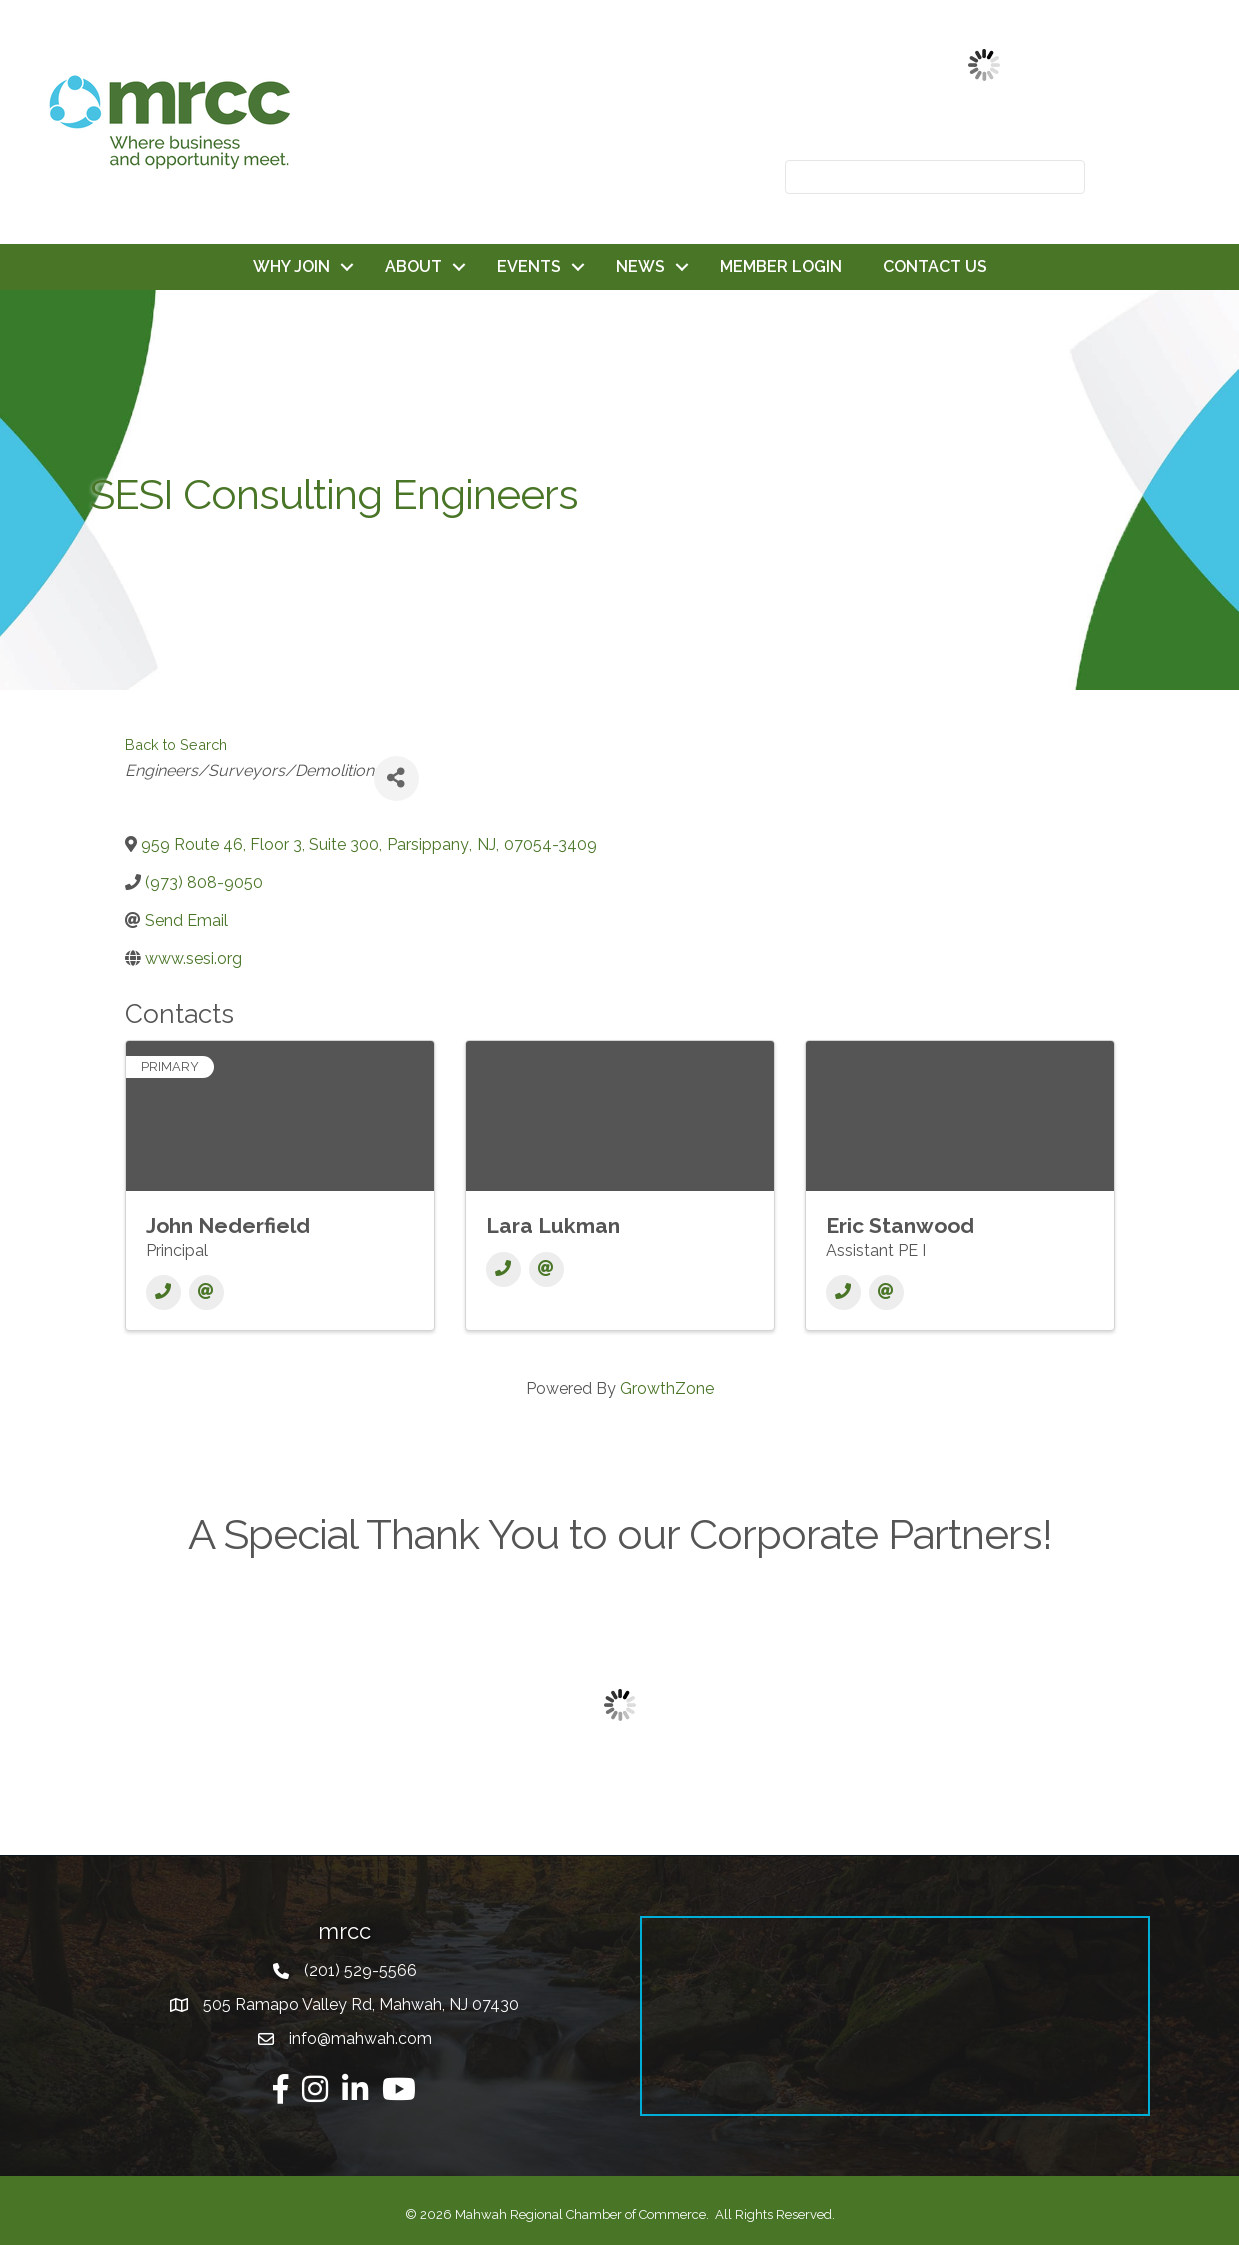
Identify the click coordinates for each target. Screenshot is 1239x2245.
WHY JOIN (291, 266)
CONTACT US (935, 266)
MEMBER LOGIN (781, 266)
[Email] (206, 1292)
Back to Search (176, 744)
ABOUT (413, 266)
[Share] (396, 778)
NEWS (640, 266)
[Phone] (163, 1292)
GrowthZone (667, 1388)
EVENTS (529, 266)
